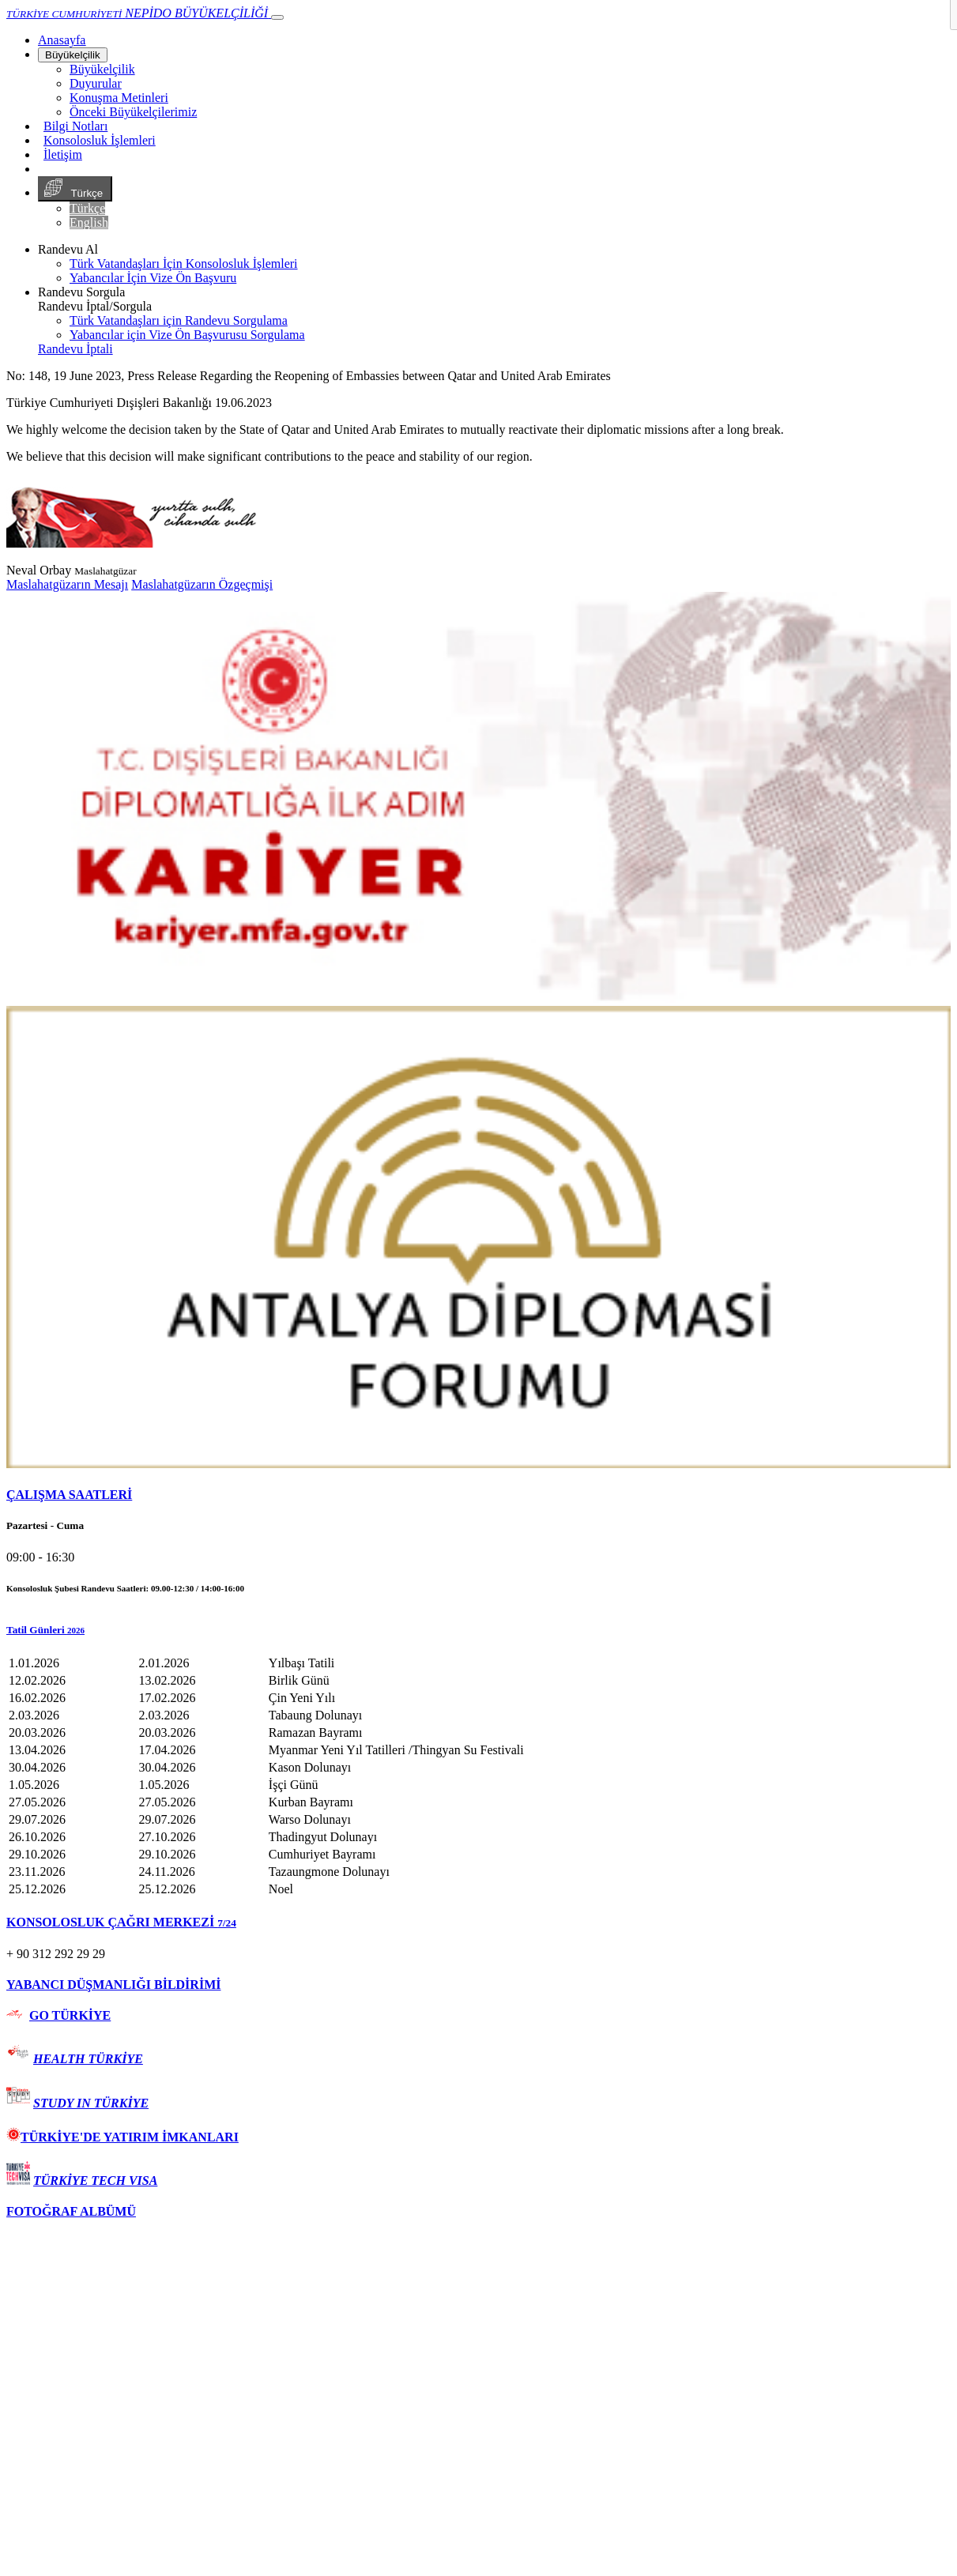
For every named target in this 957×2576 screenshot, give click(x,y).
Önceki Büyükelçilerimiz (133, 112)
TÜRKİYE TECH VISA (95, 2180)
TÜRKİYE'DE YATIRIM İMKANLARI (122, 2137)
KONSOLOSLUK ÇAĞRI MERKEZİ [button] (121, 1922)
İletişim (62, 154)
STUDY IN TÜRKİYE (91, 2103)
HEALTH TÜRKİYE (88, 2059)
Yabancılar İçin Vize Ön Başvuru (153, 277)
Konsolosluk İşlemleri (99, 140)
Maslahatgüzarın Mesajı (67, 584)
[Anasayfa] (61, 40)
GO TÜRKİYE (70, 2015)
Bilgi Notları (75, 126)
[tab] (478, 1495)
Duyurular (96, 83)
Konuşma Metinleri (119, 97)
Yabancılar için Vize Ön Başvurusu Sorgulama (187, 334)
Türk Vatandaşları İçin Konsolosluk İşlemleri (184, 263)
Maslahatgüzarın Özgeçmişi (202, 584)
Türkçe (75, 189)
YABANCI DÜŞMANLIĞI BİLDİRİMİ (113, 1984)
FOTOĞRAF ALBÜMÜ (71, 2211)
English (89, 222)
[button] (478, 1630)
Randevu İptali (75, 349)
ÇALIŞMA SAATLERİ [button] (69, 1494)
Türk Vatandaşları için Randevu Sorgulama (179, 320)
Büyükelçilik (72, 55)
